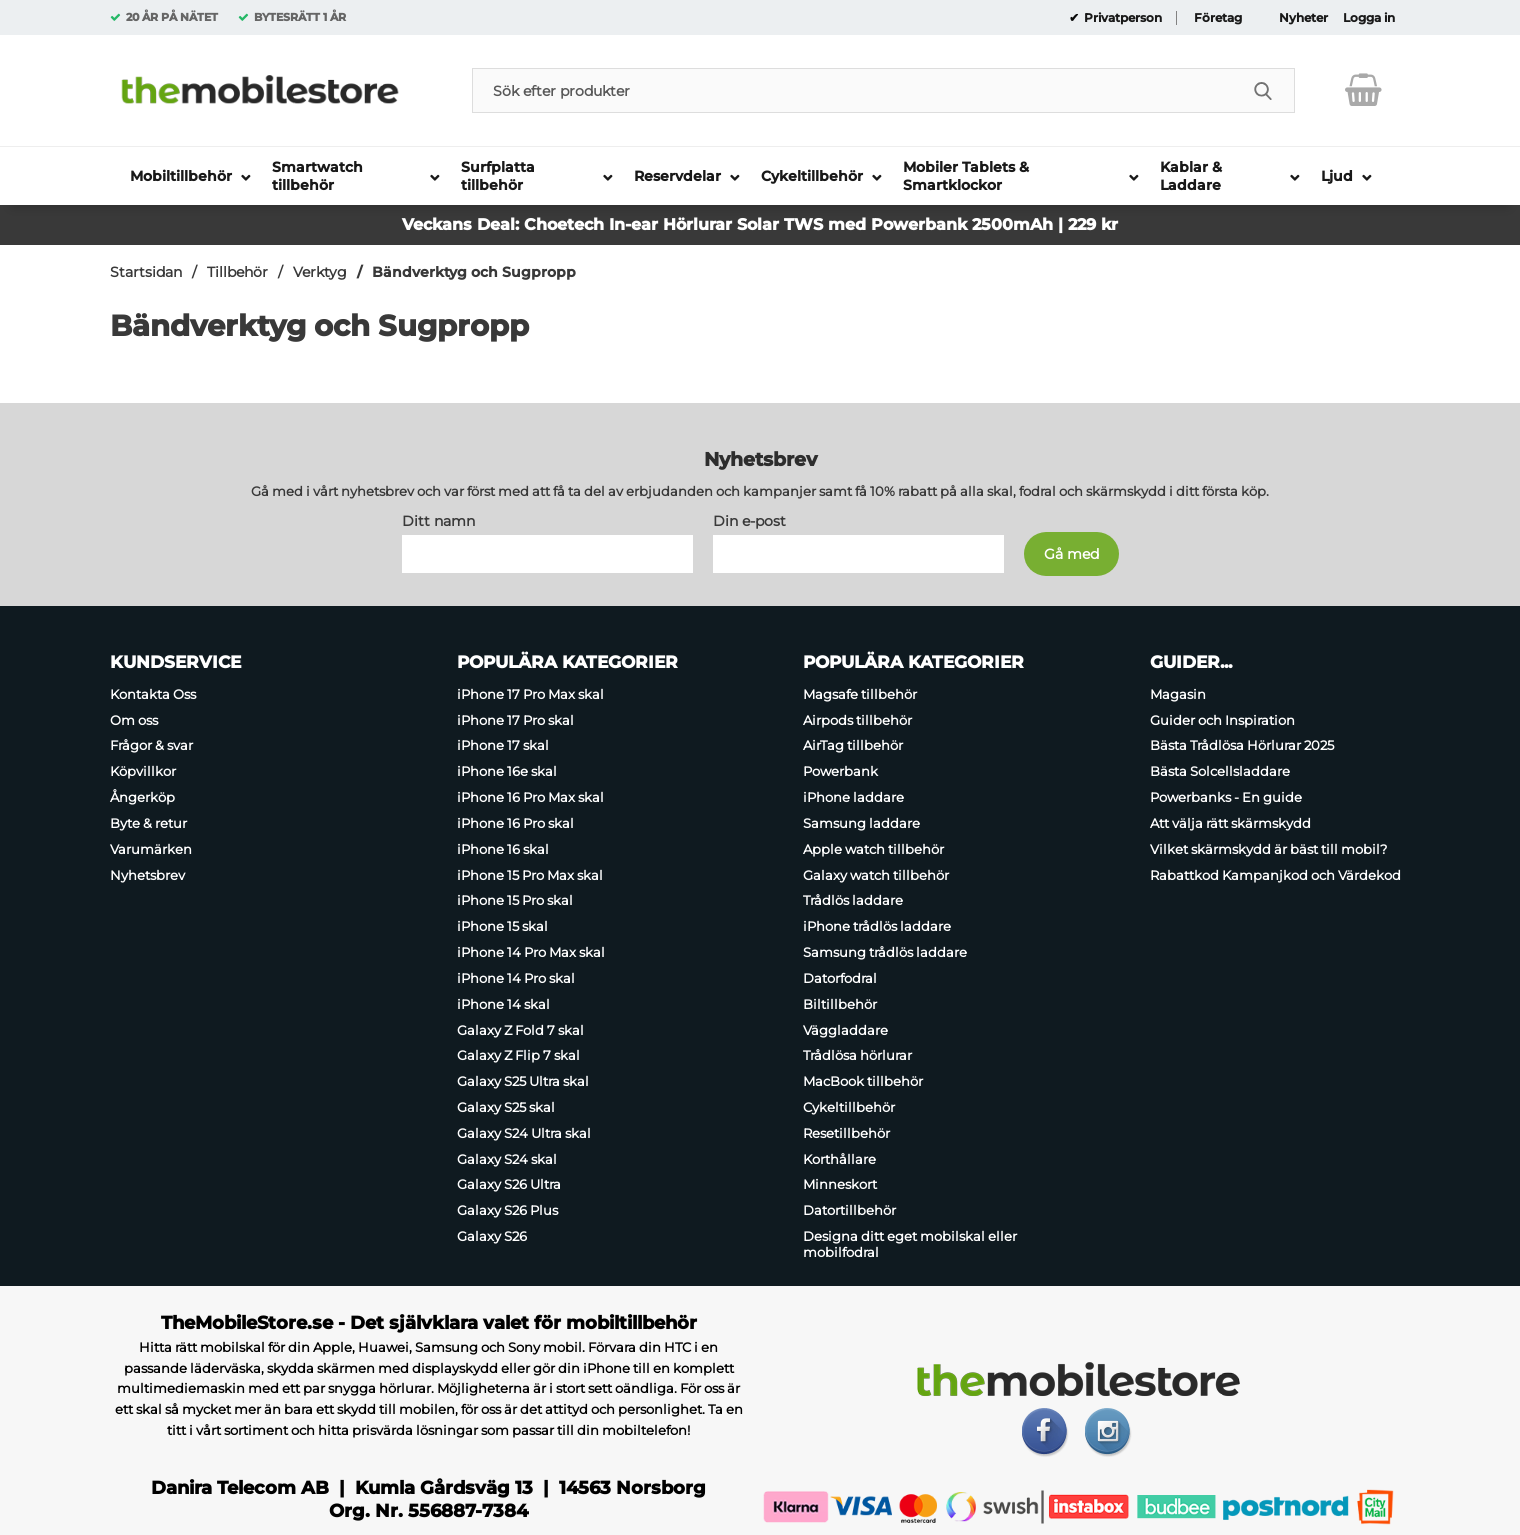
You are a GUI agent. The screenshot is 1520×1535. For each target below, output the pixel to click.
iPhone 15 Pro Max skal (530, 875)
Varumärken (151, 849)
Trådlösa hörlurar (857, 1055)
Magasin (1178, 694)
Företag (1218, 18)
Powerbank (840, 771)
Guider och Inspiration (1222, 720)
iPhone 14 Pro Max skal (531, 952)
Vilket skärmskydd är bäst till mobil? (1268, 849)
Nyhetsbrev (147, 875)
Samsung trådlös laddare (885, 952)
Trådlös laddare (853, 901)
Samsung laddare (861, 823)
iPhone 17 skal (503, 746)
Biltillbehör (840, 1004)
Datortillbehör (849, 1210)
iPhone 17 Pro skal (515, 720)
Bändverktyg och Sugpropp (474, 272)
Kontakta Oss (153, 694)
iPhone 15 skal (502, 926)
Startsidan (146, 272)
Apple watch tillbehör (873, 849)
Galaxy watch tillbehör (876, 875)
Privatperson (1121, 18)
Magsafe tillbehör (860, 694)
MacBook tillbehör (863, 1081)
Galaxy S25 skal (506, 1107)
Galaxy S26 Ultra (509, 1185)
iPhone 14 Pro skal (516, 978)
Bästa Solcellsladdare (1220, 771)
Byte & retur (148, 823)
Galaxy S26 (492, 1236)
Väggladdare (845, 1030)
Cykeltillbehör (849, 1107)
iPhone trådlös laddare (877, 926)
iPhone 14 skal (503, 1004)
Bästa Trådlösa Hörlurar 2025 (1242, 746)
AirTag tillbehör (853, 746)
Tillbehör (237, 272)
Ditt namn (438, 521)
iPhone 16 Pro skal (515, 823)
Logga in (1369, 18)
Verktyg (320, 272)
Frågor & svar (151, 746)
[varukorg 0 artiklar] (1363, 90)
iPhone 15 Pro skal (515, 901)
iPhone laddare (853, 797)
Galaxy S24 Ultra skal (524, 1133)
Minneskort (840, 1185)
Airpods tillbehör (857, 720)
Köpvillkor (143, 771)
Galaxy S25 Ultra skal (523, 1081)
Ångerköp (142, 797)
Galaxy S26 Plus (507, 1210)
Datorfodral (840, 978)
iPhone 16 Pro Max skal (530, 797)
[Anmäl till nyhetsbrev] (1071, 554)
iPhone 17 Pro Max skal (530, 694)
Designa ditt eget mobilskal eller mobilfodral (910, 1244)
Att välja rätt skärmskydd (1230, 823)
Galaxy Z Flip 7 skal (518, 1055)
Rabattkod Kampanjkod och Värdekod (1275, 875)
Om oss (134, 720)
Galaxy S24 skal (507, 1159)
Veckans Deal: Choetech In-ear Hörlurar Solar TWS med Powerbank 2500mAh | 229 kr (760, 224)
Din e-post (749, 521)
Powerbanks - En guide (1226, 797)
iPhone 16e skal (507, 771)
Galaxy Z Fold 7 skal (520, 1030)
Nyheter (1303, 18)
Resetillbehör (846, 1133)
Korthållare (839, 1159)
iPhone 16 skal (503, 849)
